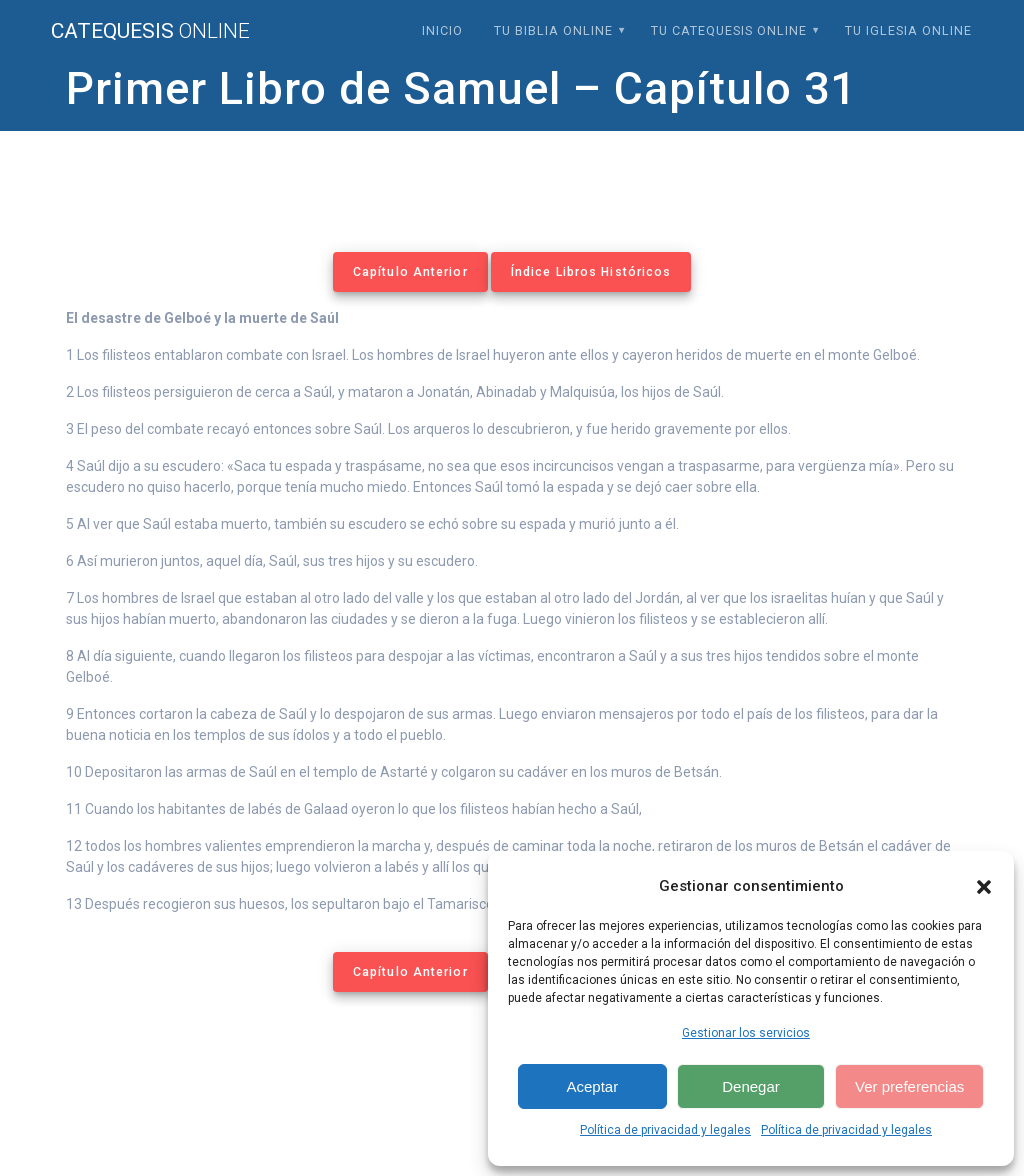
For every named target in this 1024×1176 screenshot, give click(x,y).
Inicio (442, 30)
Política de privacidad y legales (665, 1130)
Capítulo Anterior (410, 272)
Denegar (751, 1086)
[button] (984, 887)
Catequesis (150, 31)
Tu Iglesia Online (908, 30)
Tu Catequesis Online (729, 30)
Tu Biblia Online (553, 30)
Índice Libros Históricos (591, 272)
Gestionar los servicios (746, 1033)
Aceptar (592, 1086)
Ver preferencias (909, 1086)
